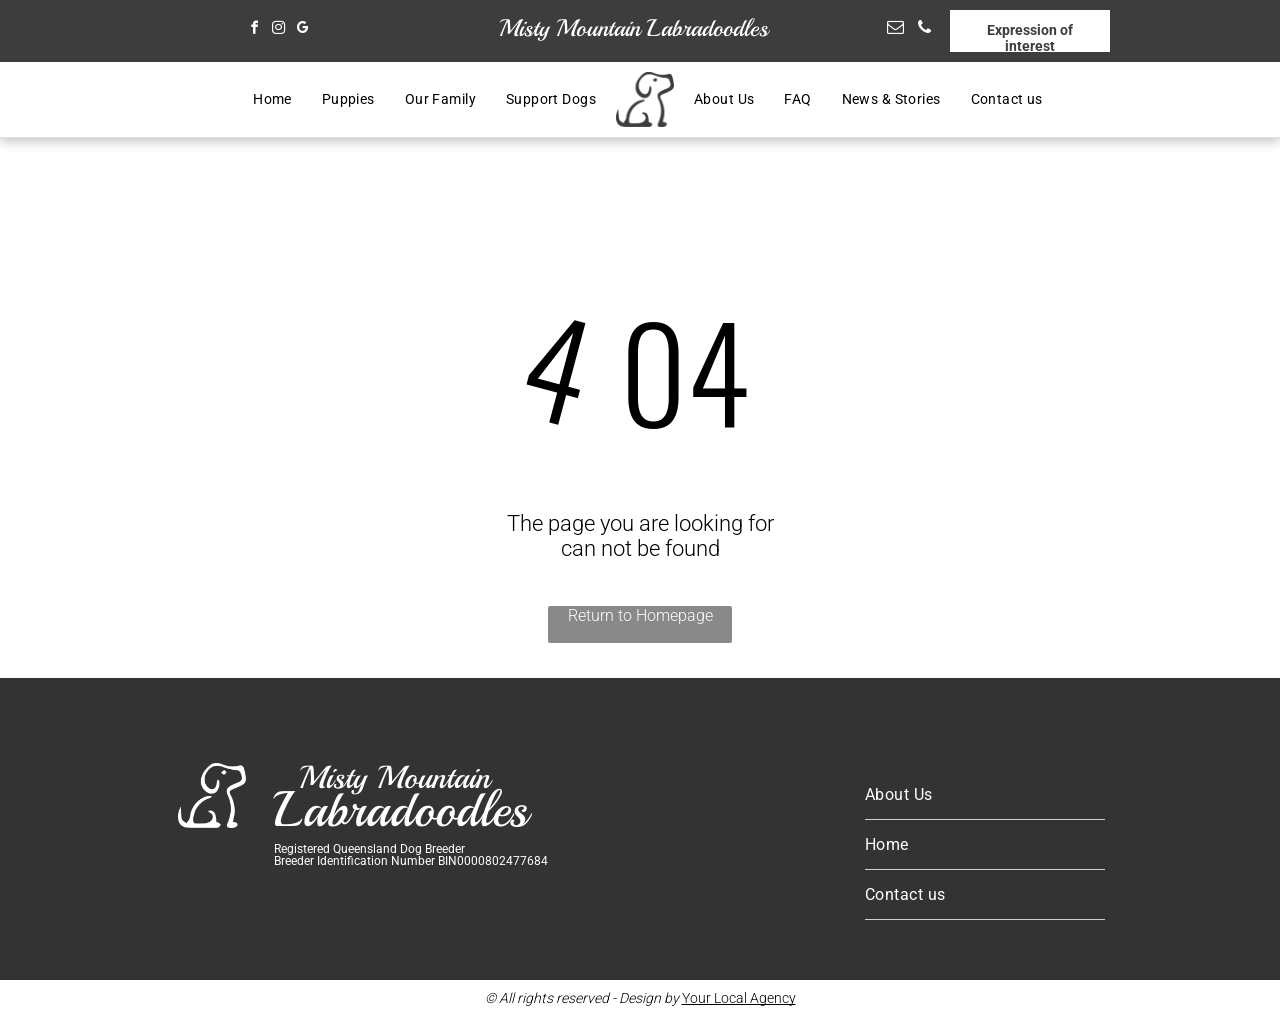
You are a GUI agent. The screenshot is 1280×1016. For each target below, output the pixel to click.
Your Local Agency (739, 998)
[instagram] (278, 30)
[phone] (924, 30)
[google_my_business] (302, 30)
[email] (895, 30)
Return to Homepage (640, 615)
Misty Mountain (569, 28)
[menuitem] (272, 100)
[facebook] (254, 30)
